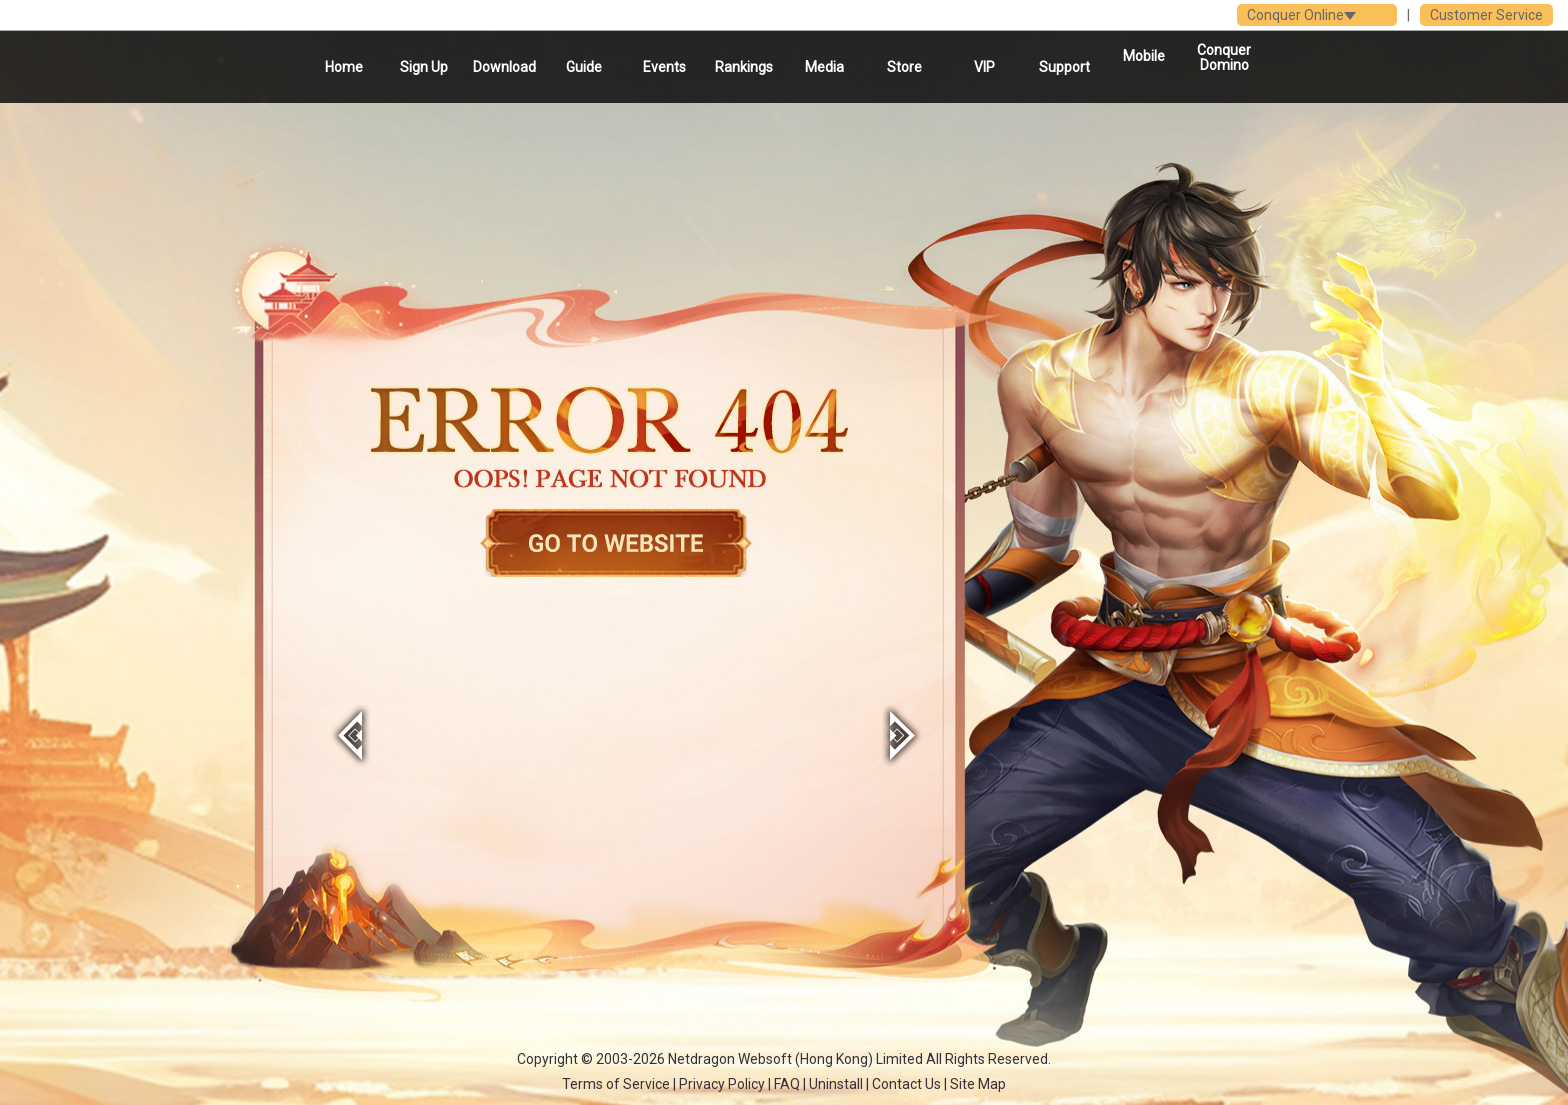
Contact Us (906, 1084)
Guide (584, 67)
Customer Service (1486, 15)
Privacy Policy (722, 1084)
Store (904, 67)
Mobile (1144, 56)
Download (504, 67)
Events (664, 67)
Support (1064, 67)
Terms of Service (616, 1084)
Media (824, 67)
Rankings (744, 67)
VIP (984, 67)
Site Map (978, 1084)
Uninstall (836, 1084)
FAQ (787, 1084)
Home (344, 67)
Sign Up (424, 67)
